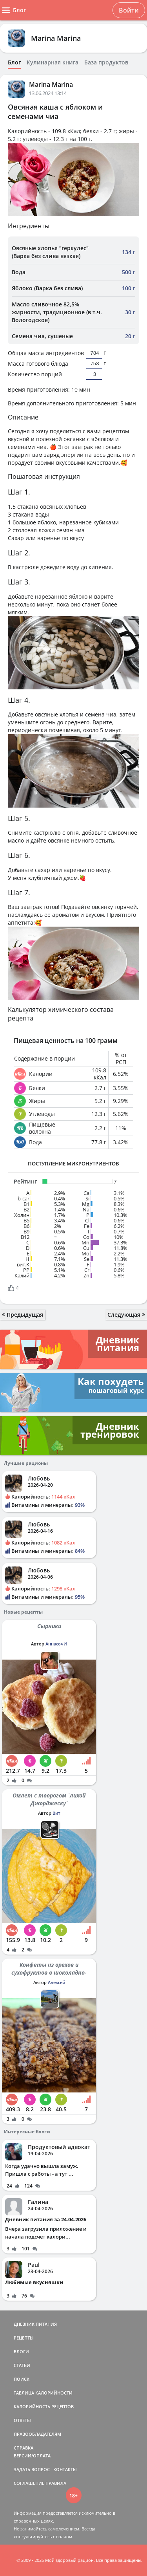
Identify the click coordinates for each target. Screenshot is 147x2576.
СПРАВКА (23, 2448)
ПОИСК (21, 2379)
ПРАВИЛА (55, 2483)
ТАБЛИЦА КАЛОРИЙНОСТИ (43, 2393)
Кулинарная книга (52, 62)
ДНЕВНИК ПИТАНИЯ (35, 2324)
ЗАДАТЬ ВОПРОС (32, 2469)
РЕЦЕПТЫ (24, 2338)
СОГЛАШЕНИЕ (29, 2483)
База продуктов (106, 62)
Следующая (126, 1314)
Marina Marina (56, 38)
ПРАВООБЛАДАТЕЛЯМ (37, 2434)
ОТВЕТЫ (22, 2420)
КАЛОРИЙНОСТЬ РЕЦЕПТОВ (44, 2406)
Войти (129, 10)
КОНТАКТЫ (65, 2469)
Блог (14, 62)
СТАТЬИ (22, 2365)
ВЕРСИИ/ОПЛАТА (32, 2456)
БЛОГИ (21, 2351)
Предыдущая (22, 1314)
